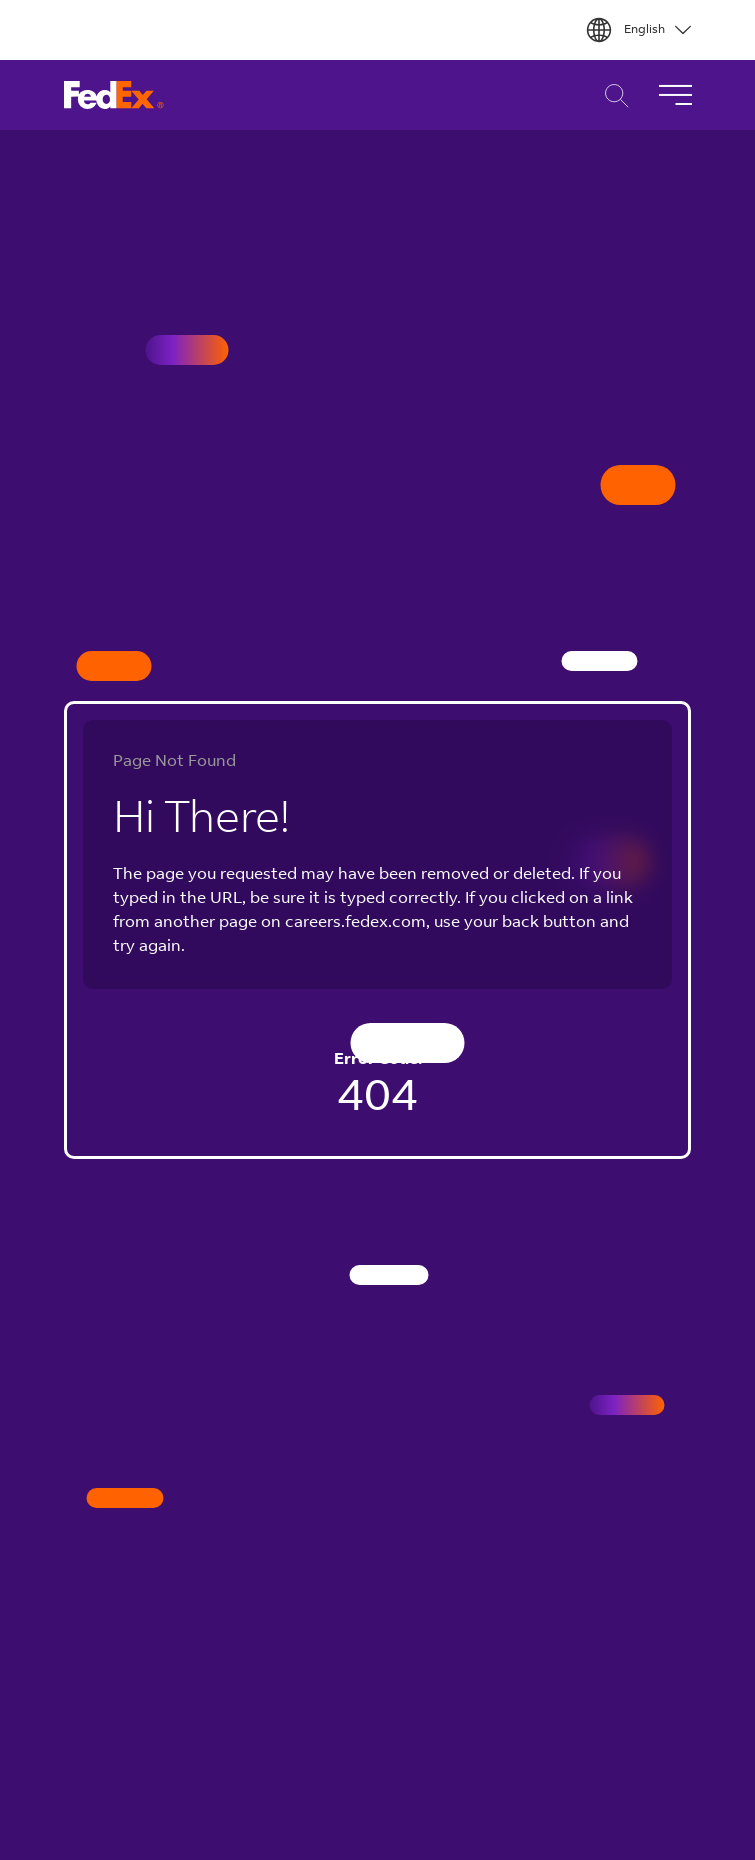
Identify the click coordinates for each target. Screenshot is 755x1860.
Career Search (611, 95)
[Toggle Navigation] (675, 95)
